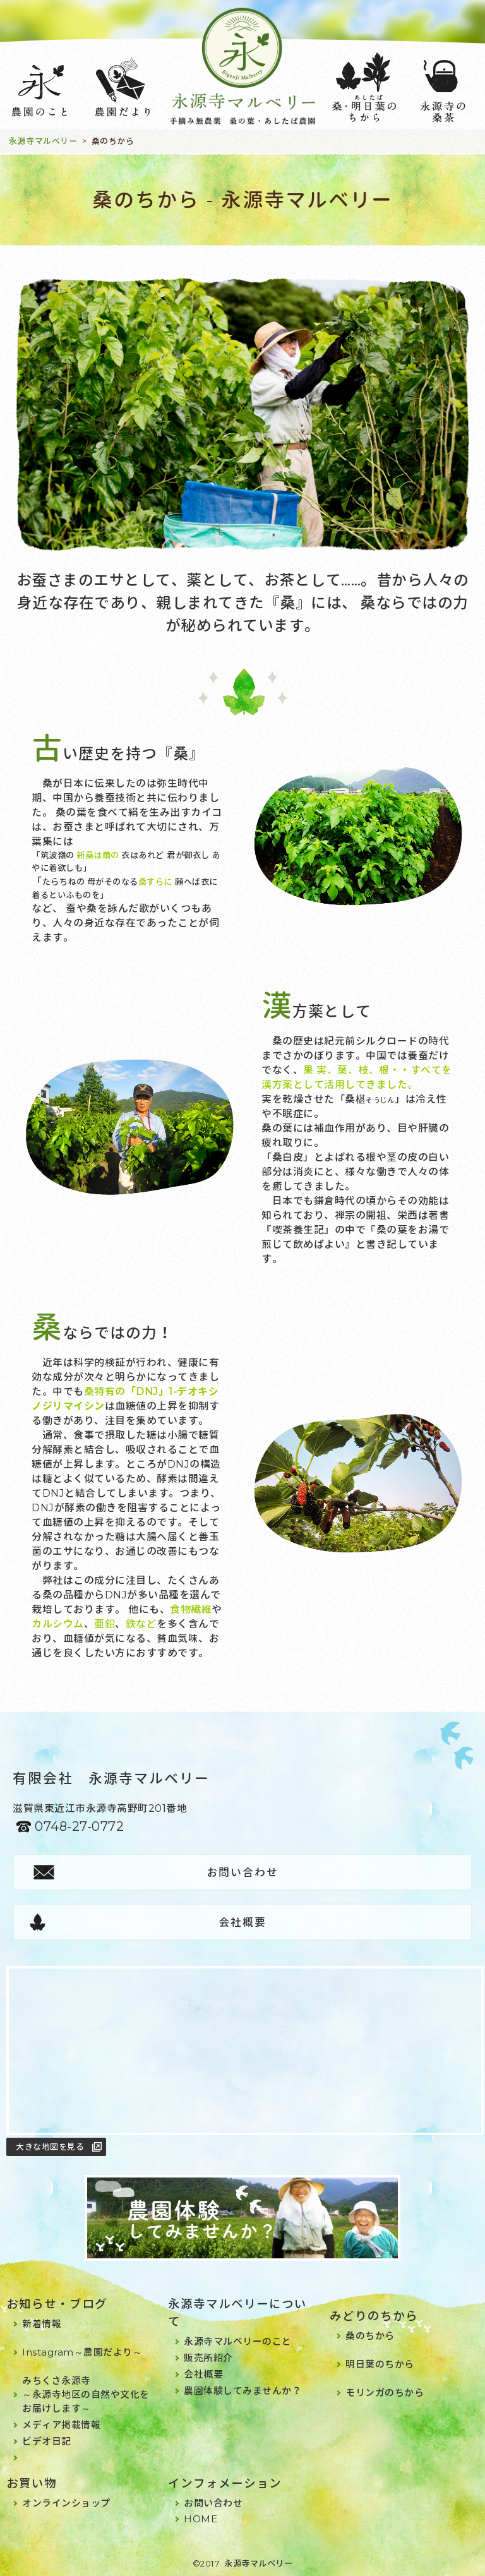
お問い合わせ (242, 1872)
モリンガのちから (384, 2393)
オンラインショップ (66, 2503)
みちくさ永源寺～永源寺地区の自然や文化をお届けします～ (86, 2394)
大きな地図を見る (50, 2147)
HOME (200, 2519)
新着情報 (41, 2324)
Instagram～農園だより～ (82, 2352)
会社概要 (242, 1922)
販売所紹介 (208, 2358)
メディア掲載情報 (61, 2425)
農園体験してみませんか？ (242, 2391)
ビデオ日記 (46, 2441)
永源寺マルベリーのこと (238, 2341)
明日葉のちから (379, 2364)
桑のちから (370, 2336)
